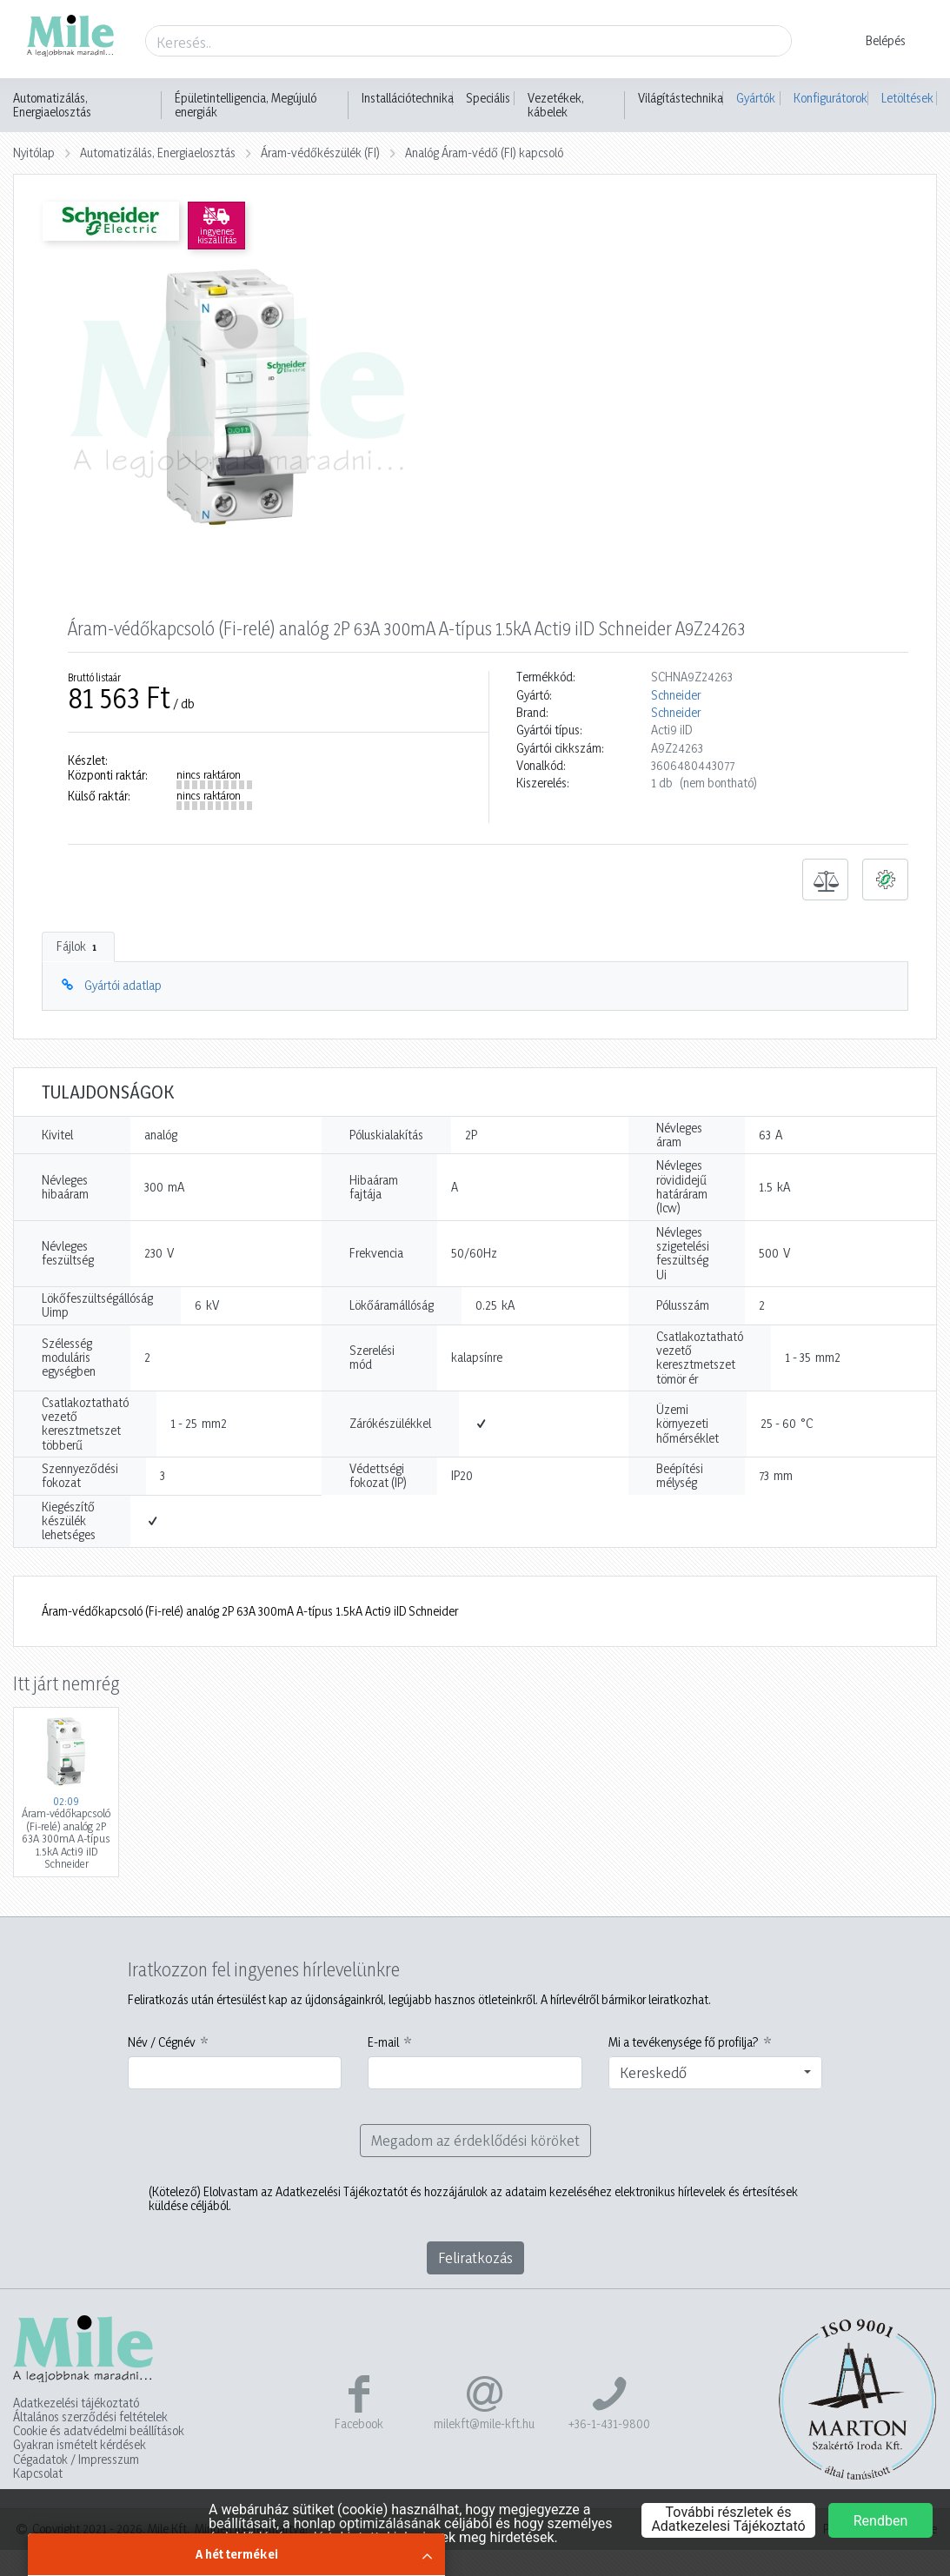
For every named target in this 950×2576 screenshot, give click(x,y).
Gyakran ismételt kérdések (79, 2445)
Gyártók (755, 97)
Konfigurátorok (830, 97)
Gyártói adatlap (123, 985)
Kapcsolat (38, 2473)
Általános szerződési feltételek (90, 2417)
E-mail (383, 2042)
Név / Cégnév (162, 2042)
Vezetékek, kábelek (556, 105)
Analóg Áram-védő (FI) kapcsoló (484, 152)
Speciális (488, 98)
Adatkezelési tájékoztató (76, 2403)
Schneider (676, 695)
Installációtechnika (408, 98)
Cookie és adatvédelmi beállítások (98, 2431)
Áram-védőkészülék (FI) (320, 152)
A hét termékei (237, 2553)
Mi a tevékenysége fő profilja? (683, 2042)
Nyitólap (34, 152)
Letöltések (907, 97)
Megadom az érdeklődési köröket (475, 2140)
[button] (875, 40)
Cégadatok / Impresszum (76, 2459)
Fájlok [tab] (78, 946)
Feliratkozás (475, 2257)
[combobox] (715, 2072)
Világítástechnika (680, 98)
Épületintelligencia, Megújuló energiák (245, 105)
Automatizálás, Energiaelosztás (52, 105)
